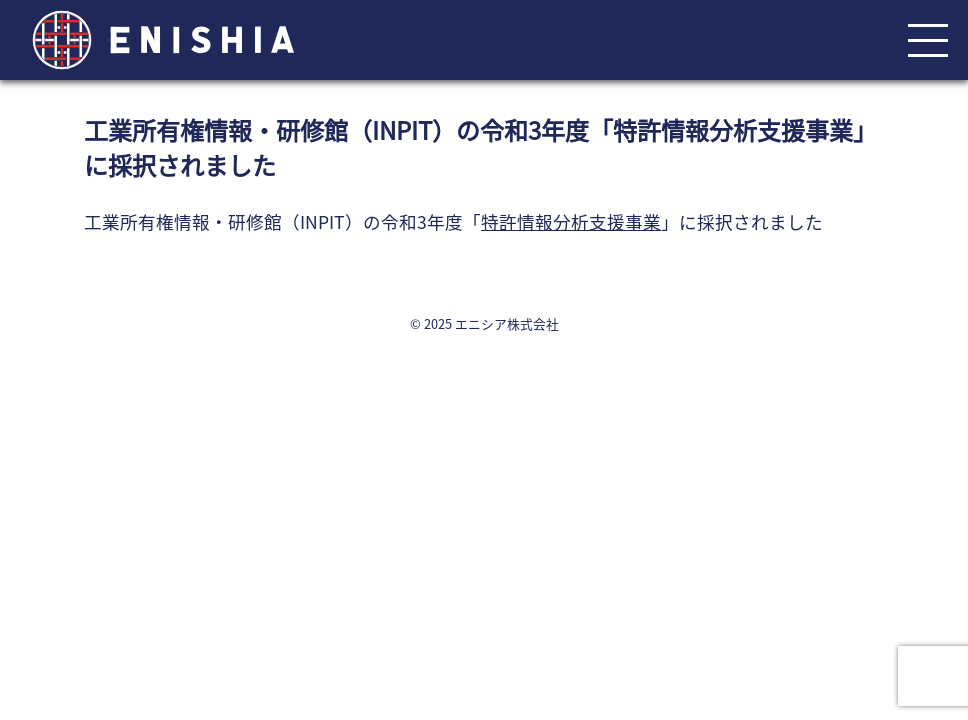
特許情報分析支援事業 (571, 221)
